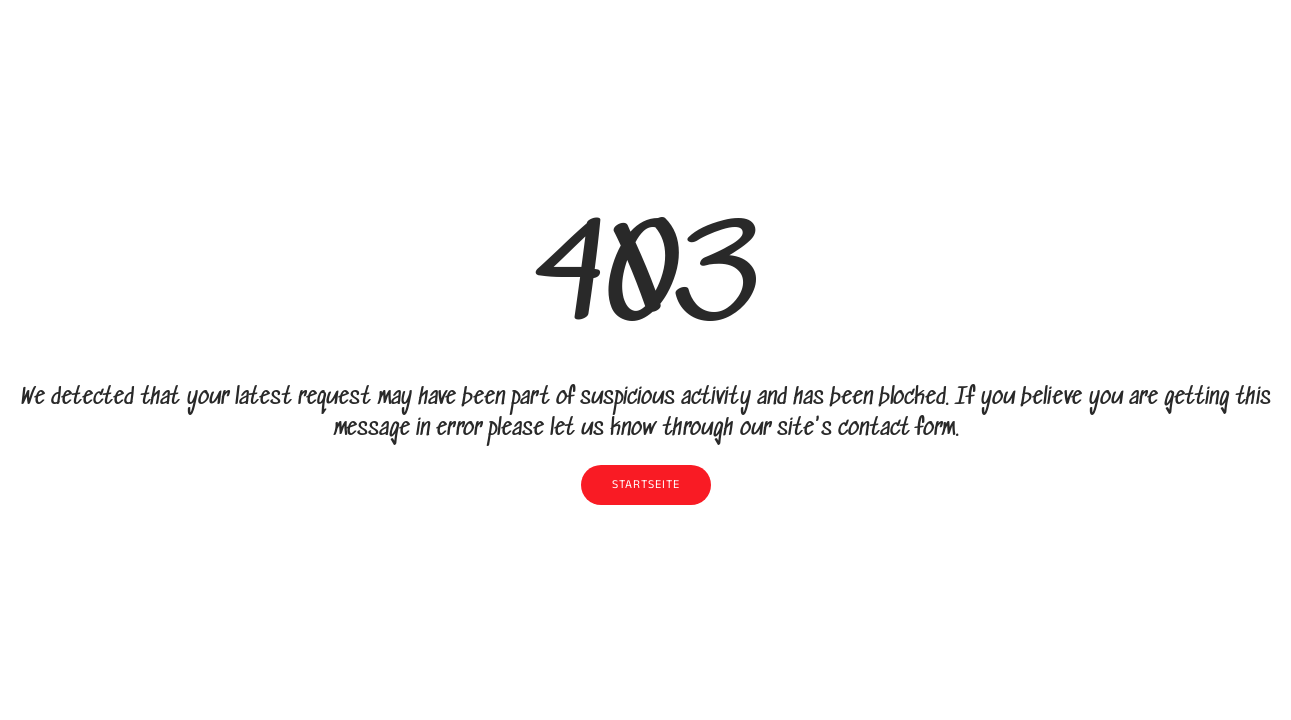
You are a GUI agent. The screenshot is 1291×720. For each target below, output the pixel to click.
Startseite (646, 485)
